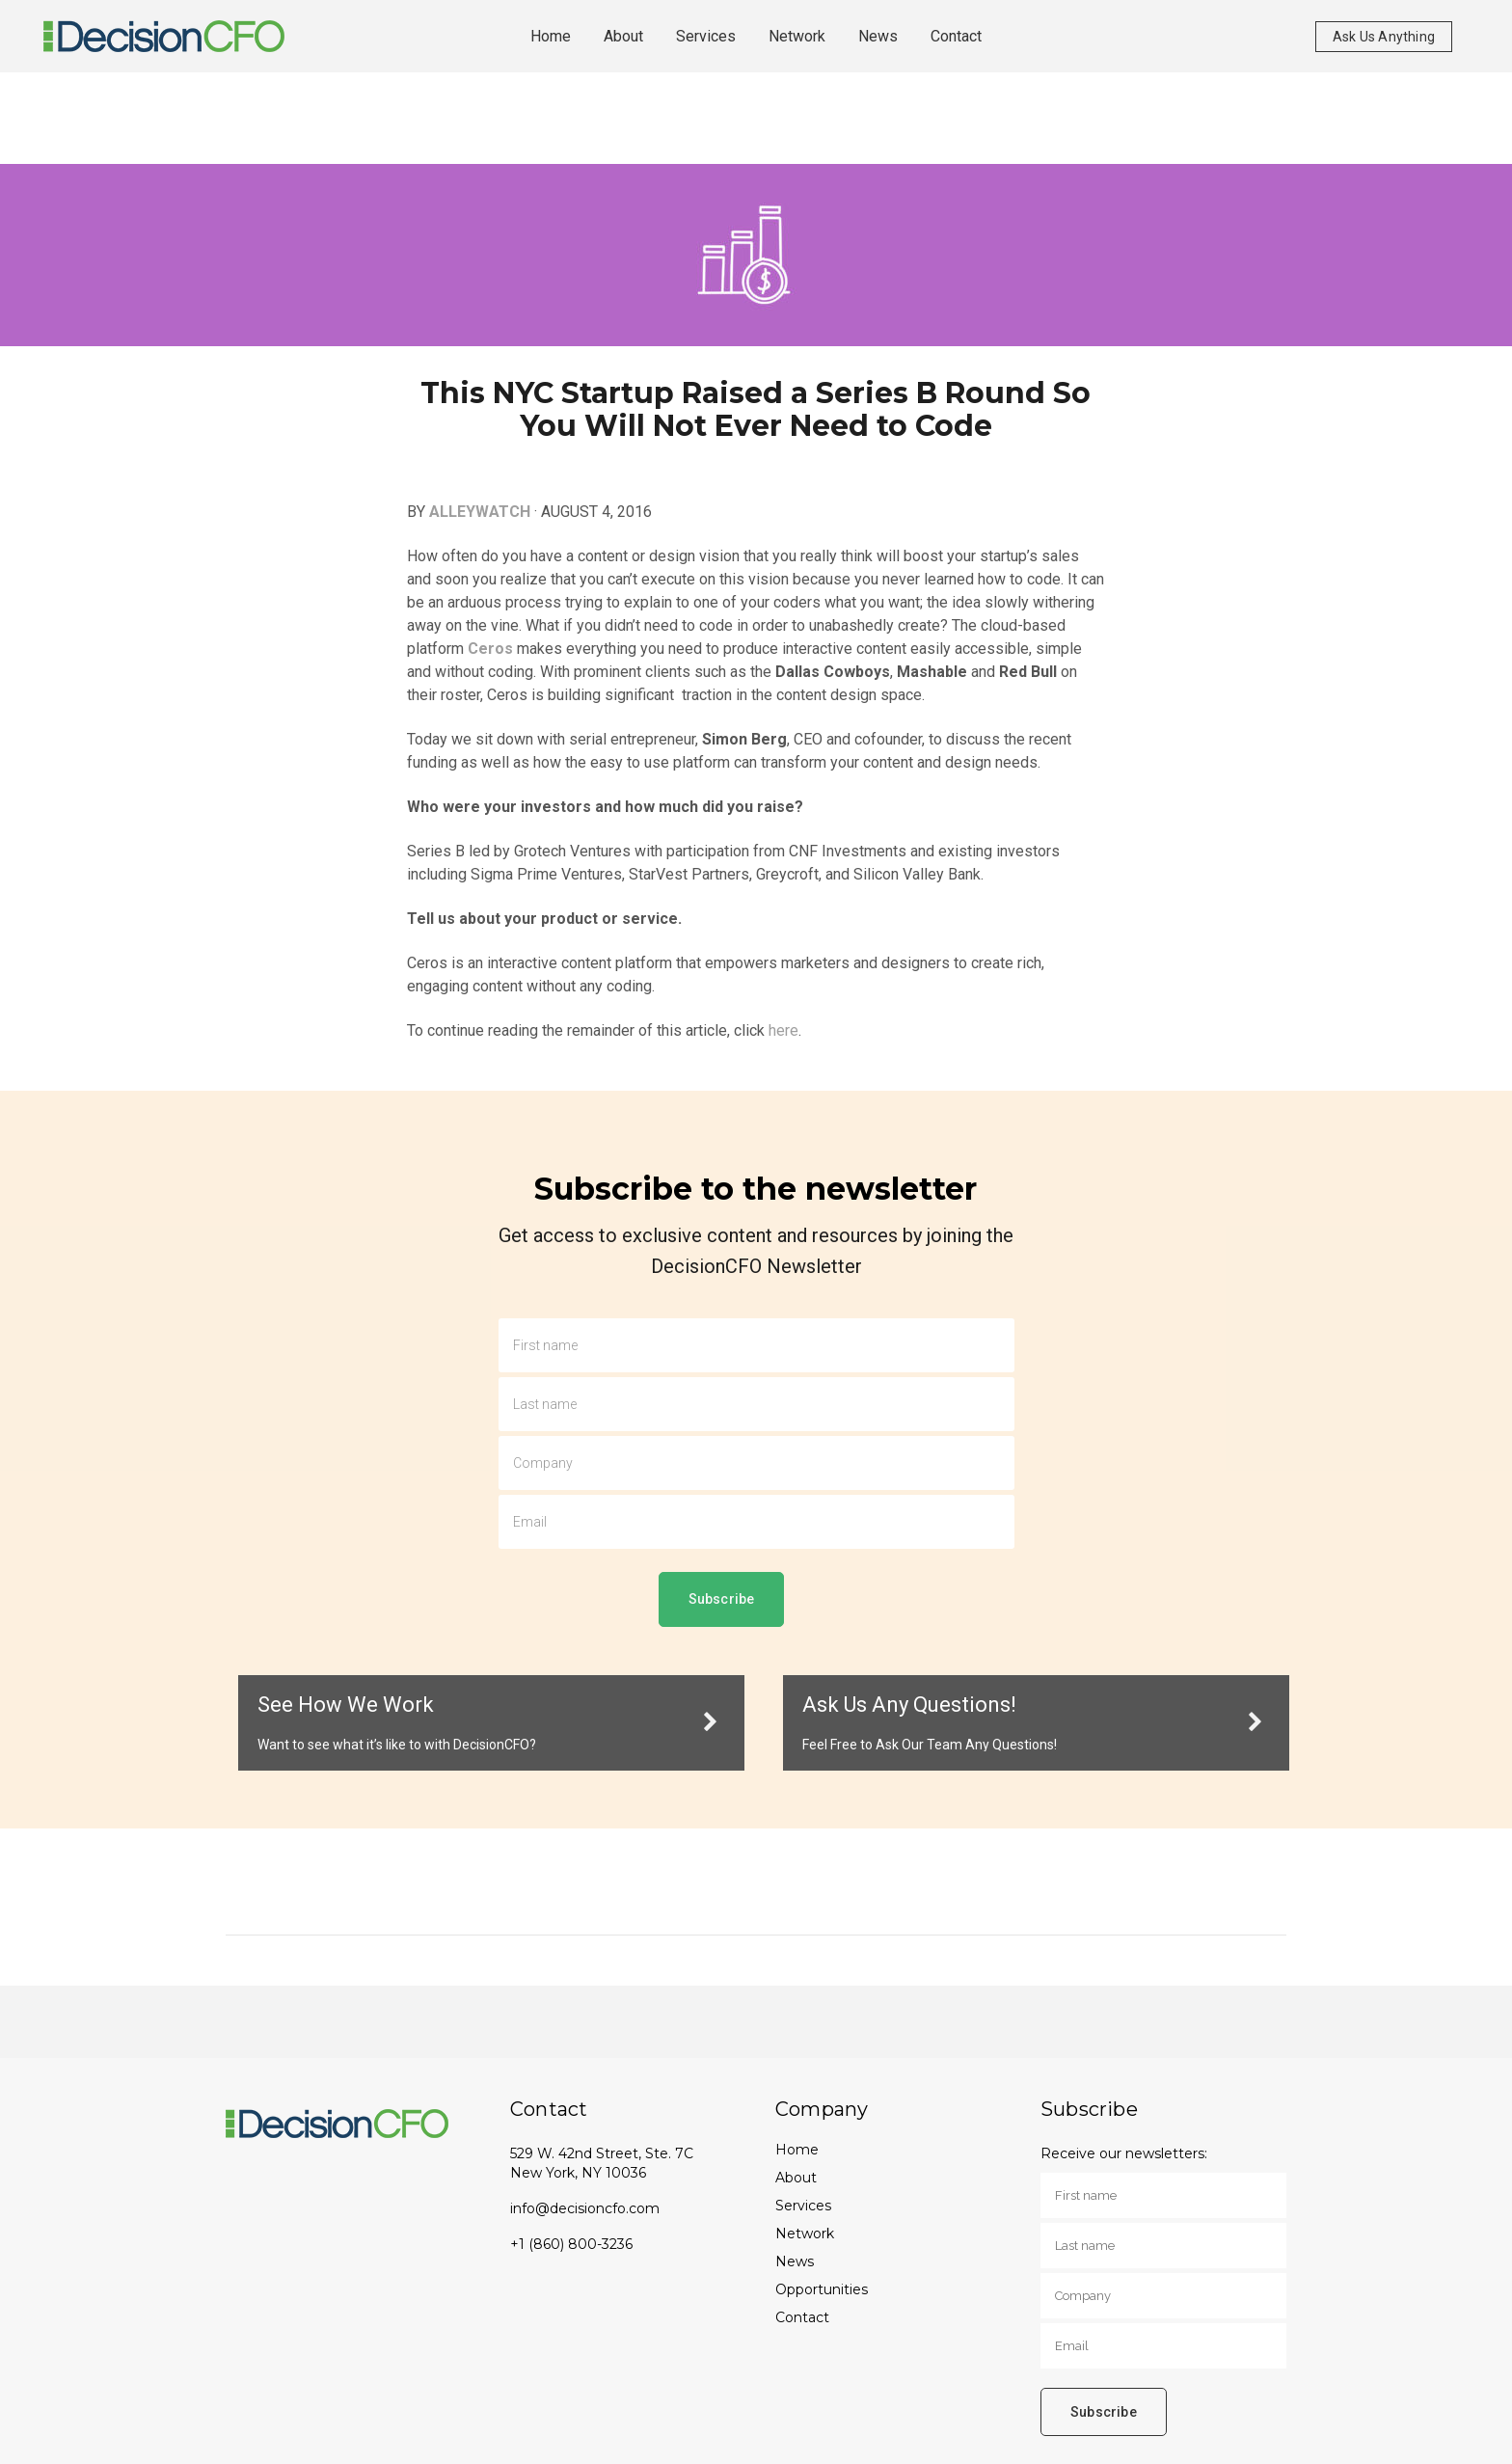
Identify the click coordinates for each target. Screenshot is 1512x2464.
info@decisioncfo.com (585, 2208)
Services (803, 2205)
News (794, 2261)
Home (797, 2149)
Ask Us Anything (1384, 36)
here (783, 1030)
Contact (802, 2317)
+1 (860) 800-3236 (571, 2244)
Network (804, 2233)
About (796, 2177)
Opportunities (821, 2289)
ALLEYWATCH (479, 511)
